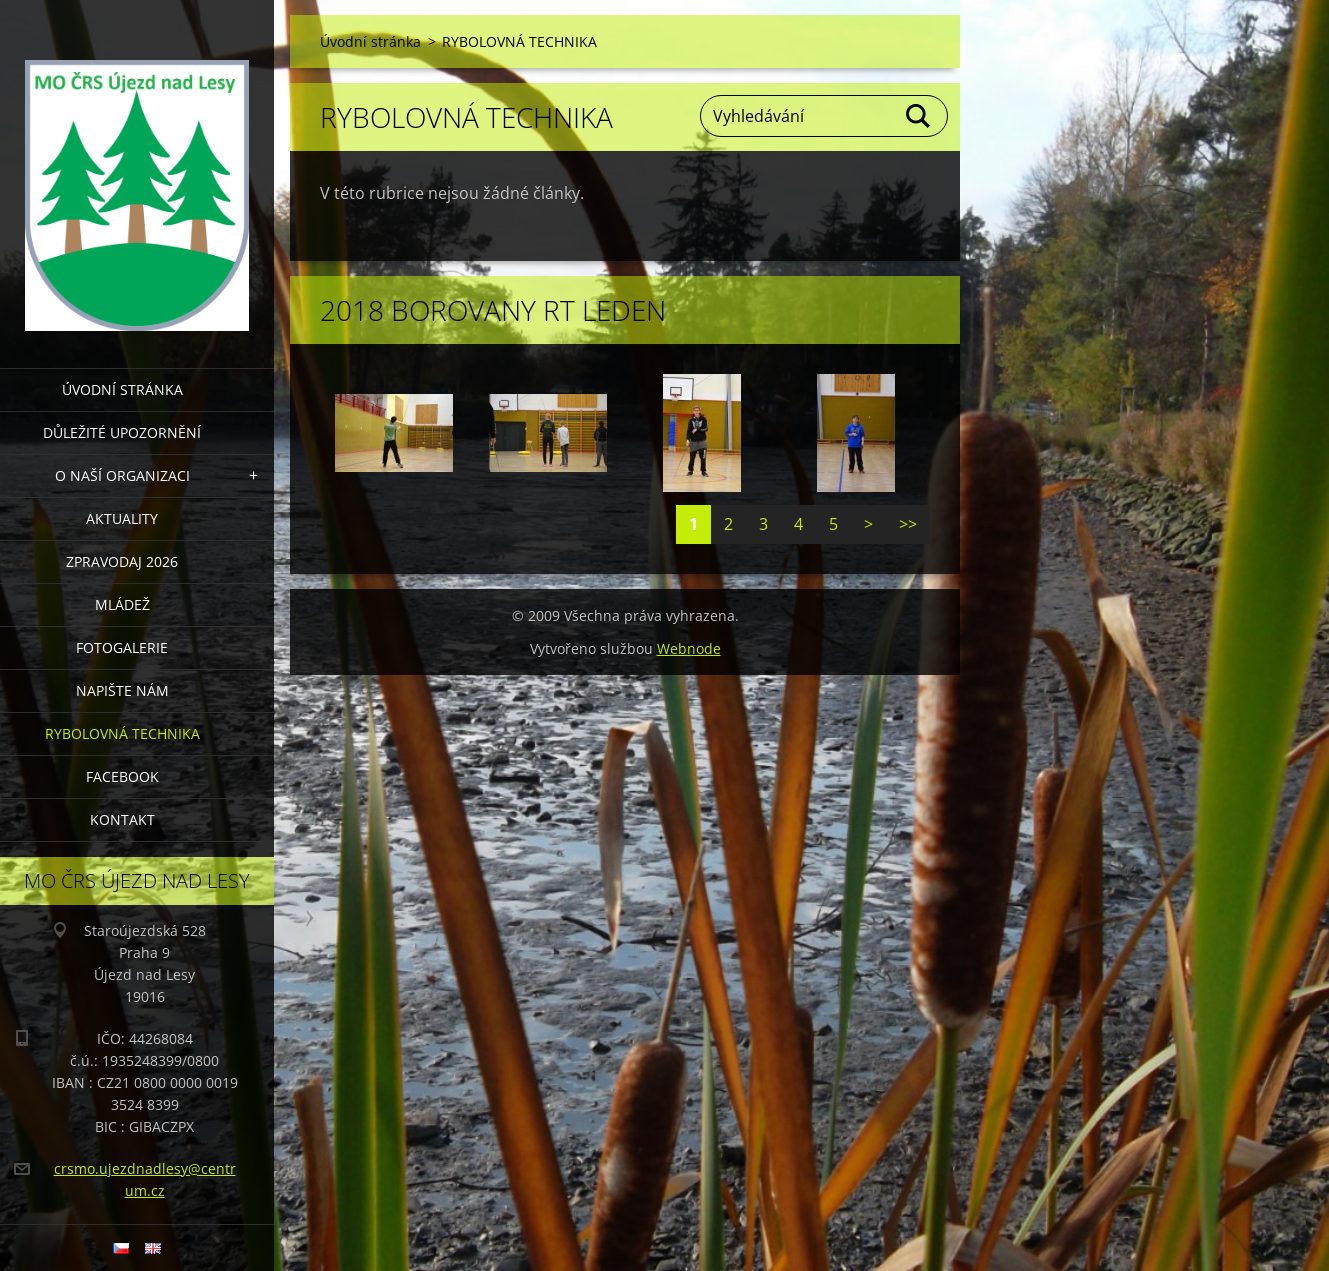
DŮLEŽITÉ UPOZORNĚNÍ (122, 432)
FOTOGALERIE (122, 647)
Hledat (919, 116)
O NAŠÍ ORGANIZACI (122, 475)
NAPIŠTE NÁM (122, 690)
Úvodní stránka (122, 389)
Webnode (689, 648)
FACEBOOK (122, 776)
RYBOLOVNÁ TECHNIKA (122, 733)
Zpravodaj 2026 (122, 561)
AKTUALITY (122, 518)
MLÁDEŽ (122, 604)
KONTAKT (122, 819)
